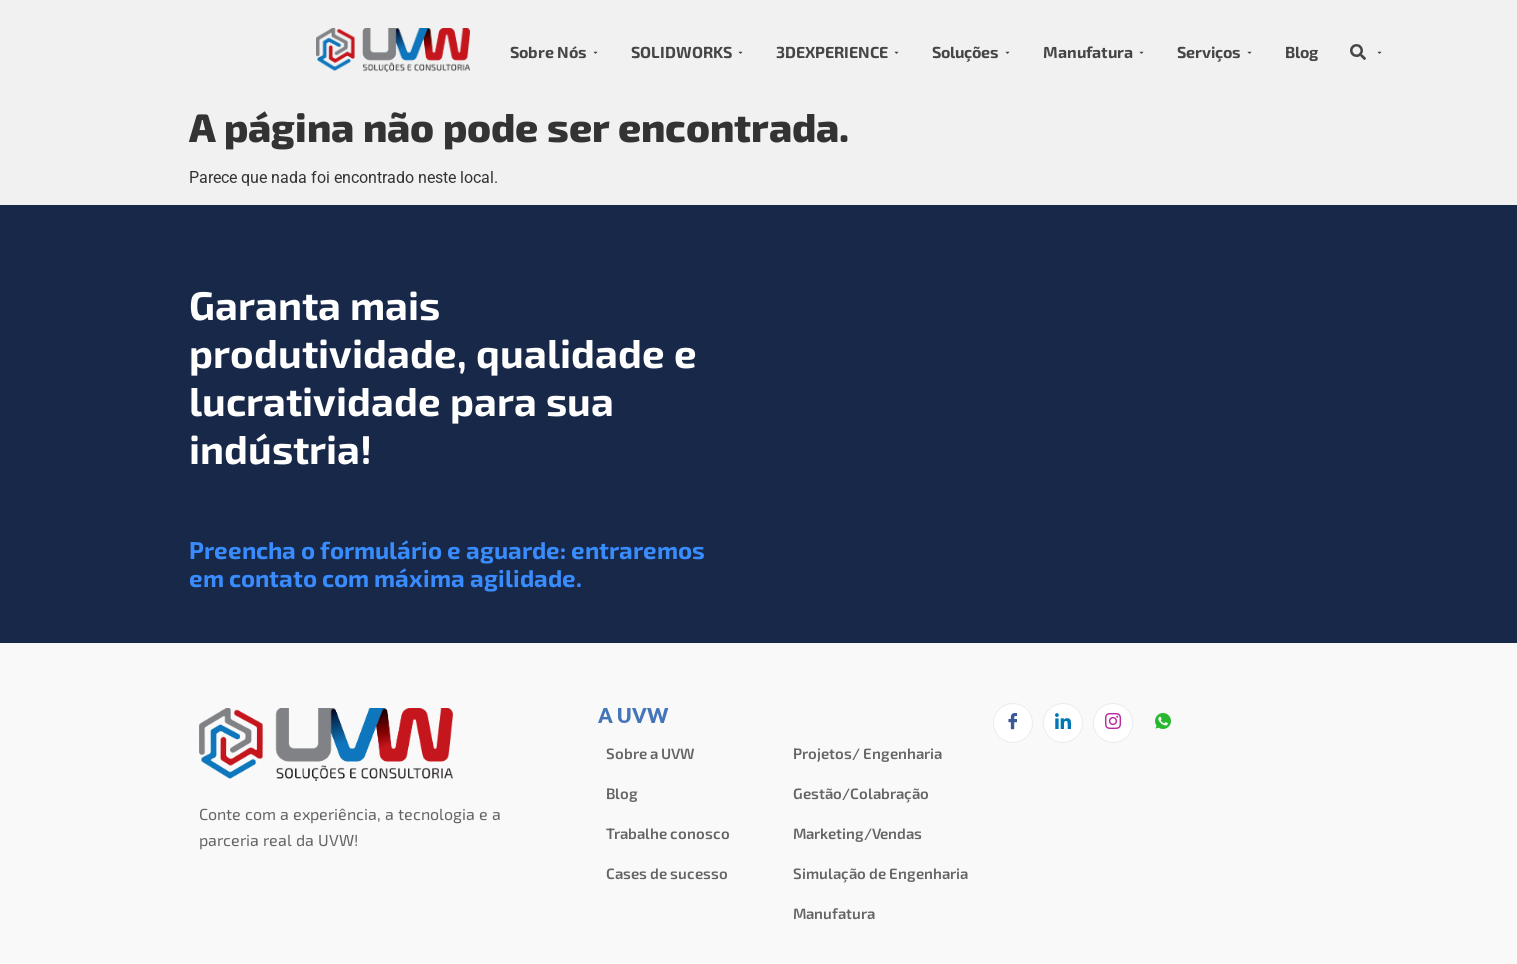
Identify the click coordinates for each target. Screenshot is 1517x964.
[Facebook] (1013, 723)
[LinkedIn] (1063, 723)
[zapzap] (1163, 724)
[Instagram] (1113, 723)
